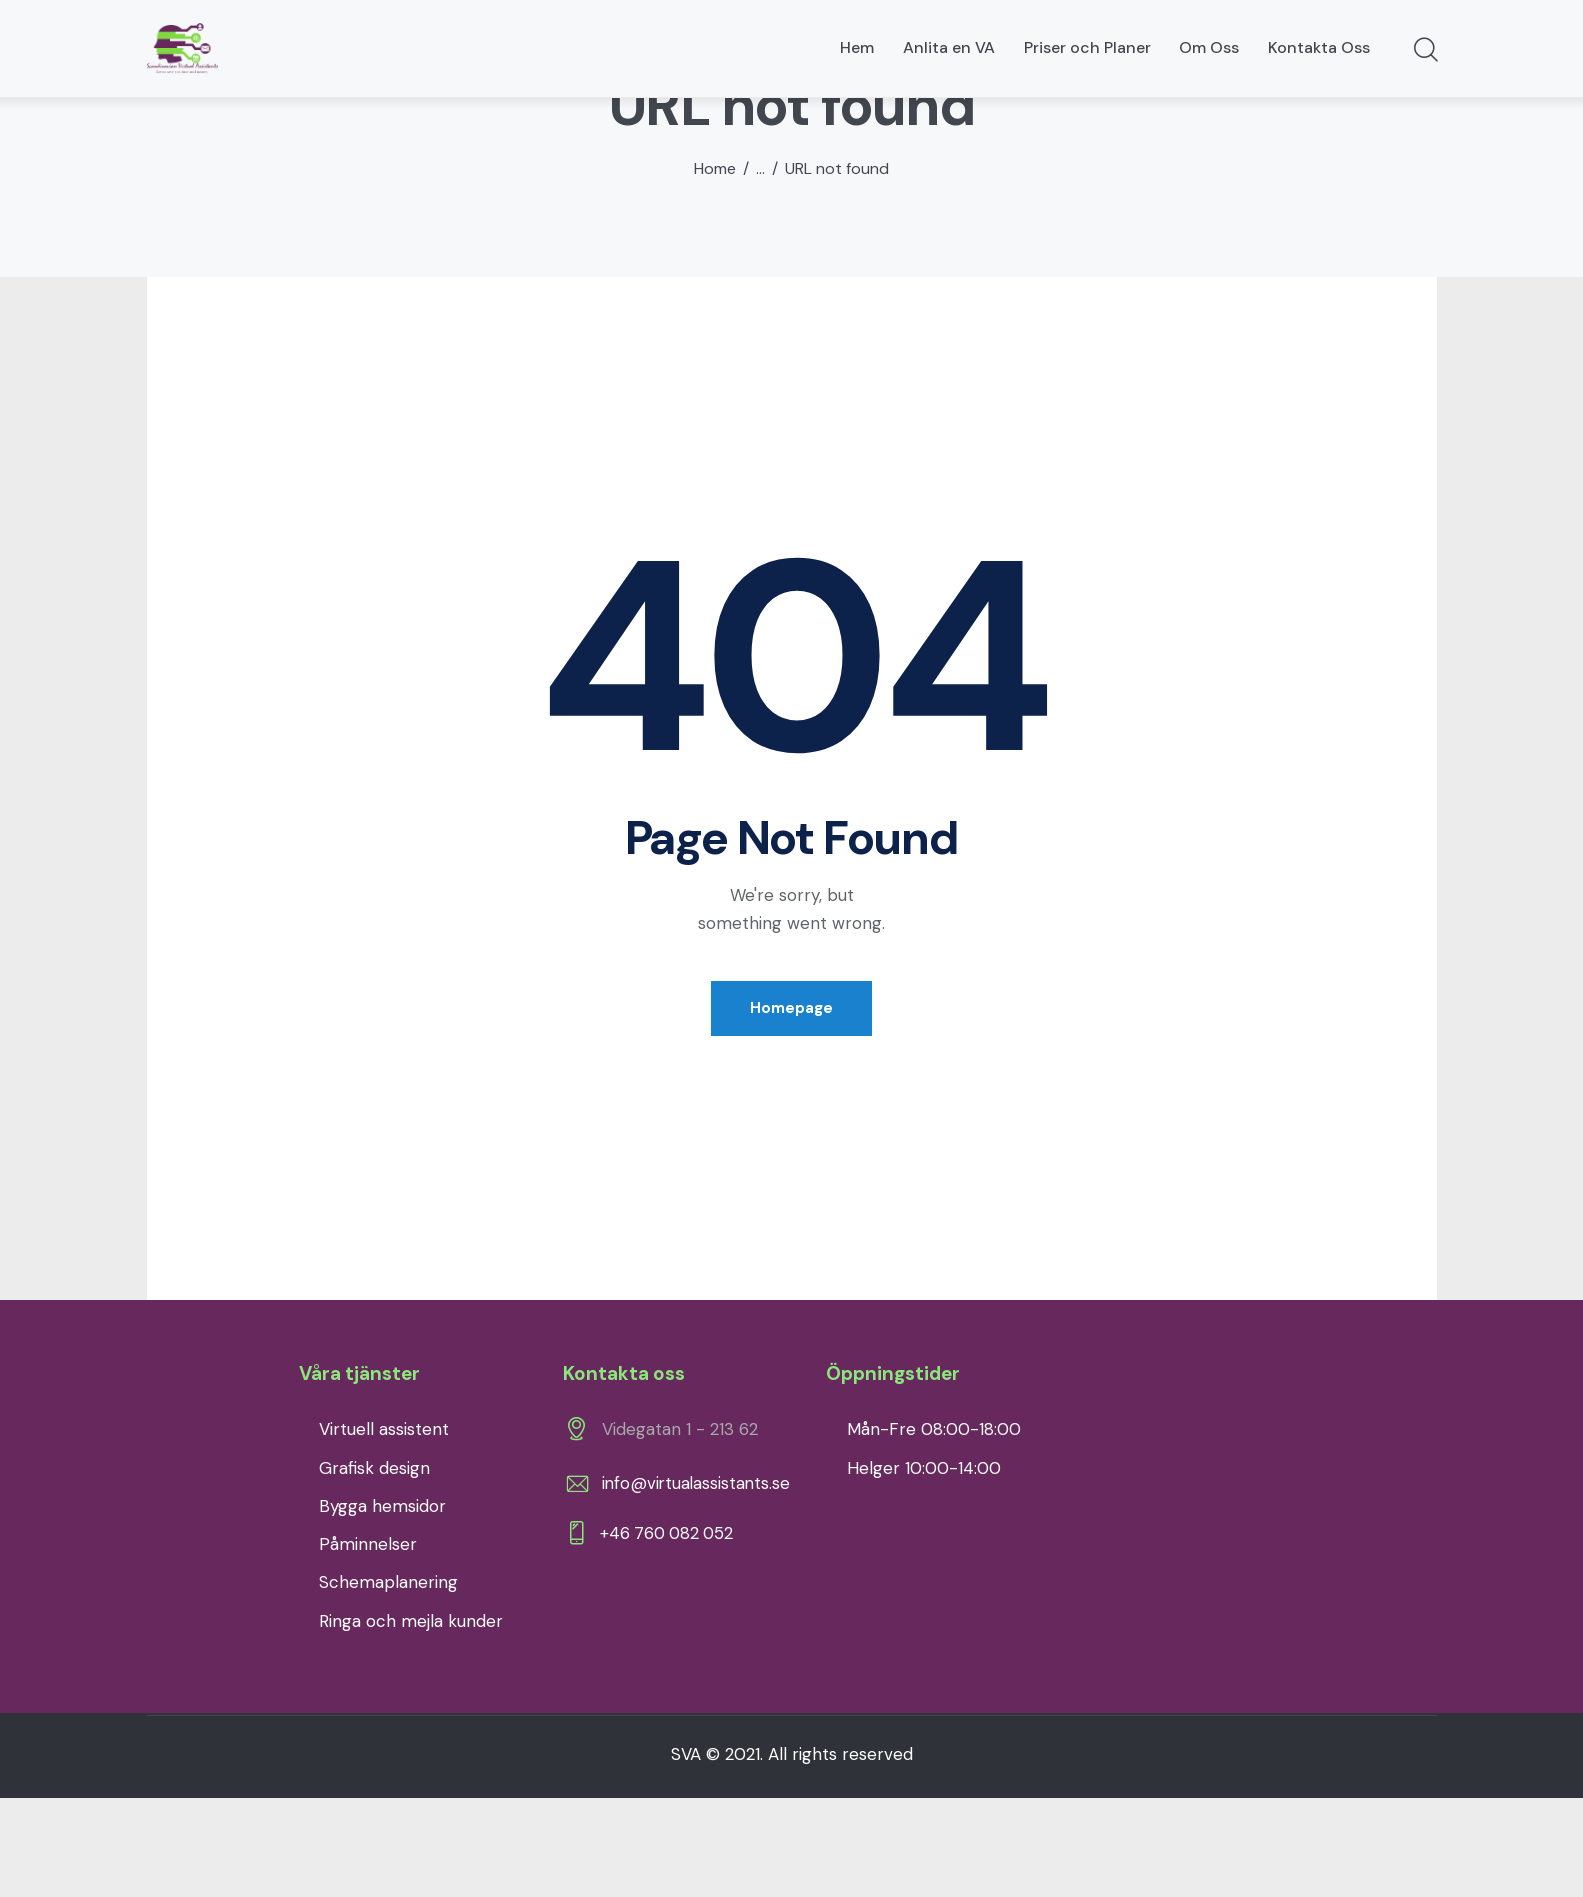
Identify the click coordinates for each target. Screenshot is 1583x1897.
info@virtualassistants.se (698, 1585)
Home (715, 267)
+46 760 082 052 (671, 1638)
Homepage (791, 1108)
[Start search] (1424, 51)
